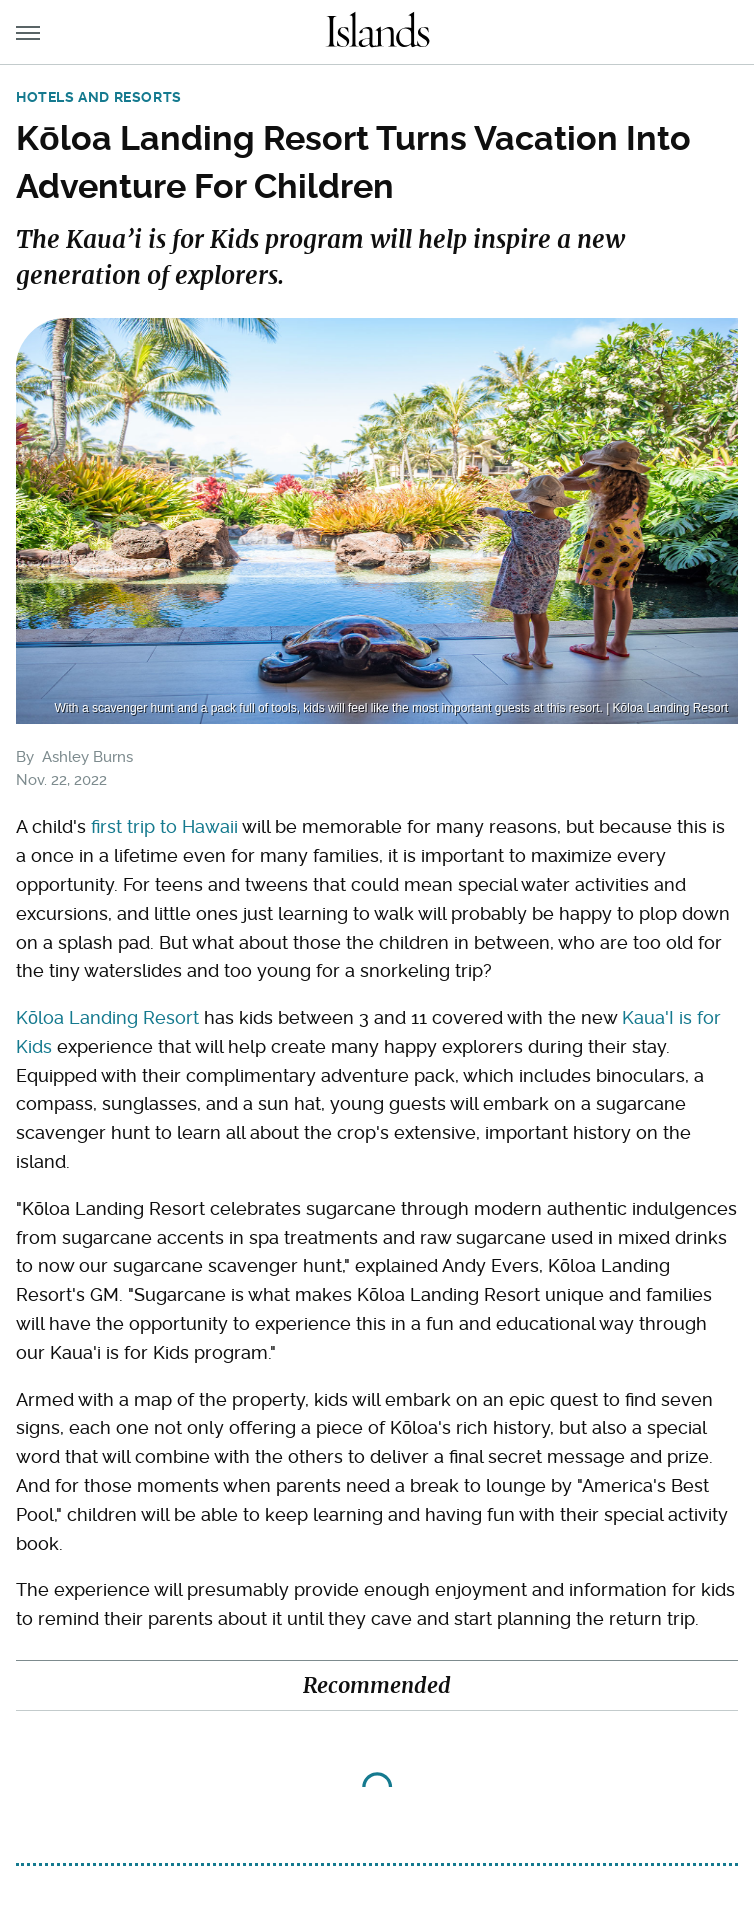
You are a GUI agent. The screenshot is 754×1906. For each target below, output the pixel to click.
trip (141, 826)
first (106, 826)
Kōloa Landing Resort (107, 1017)
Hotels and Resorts (99, 97)
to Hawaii (199, 826)
